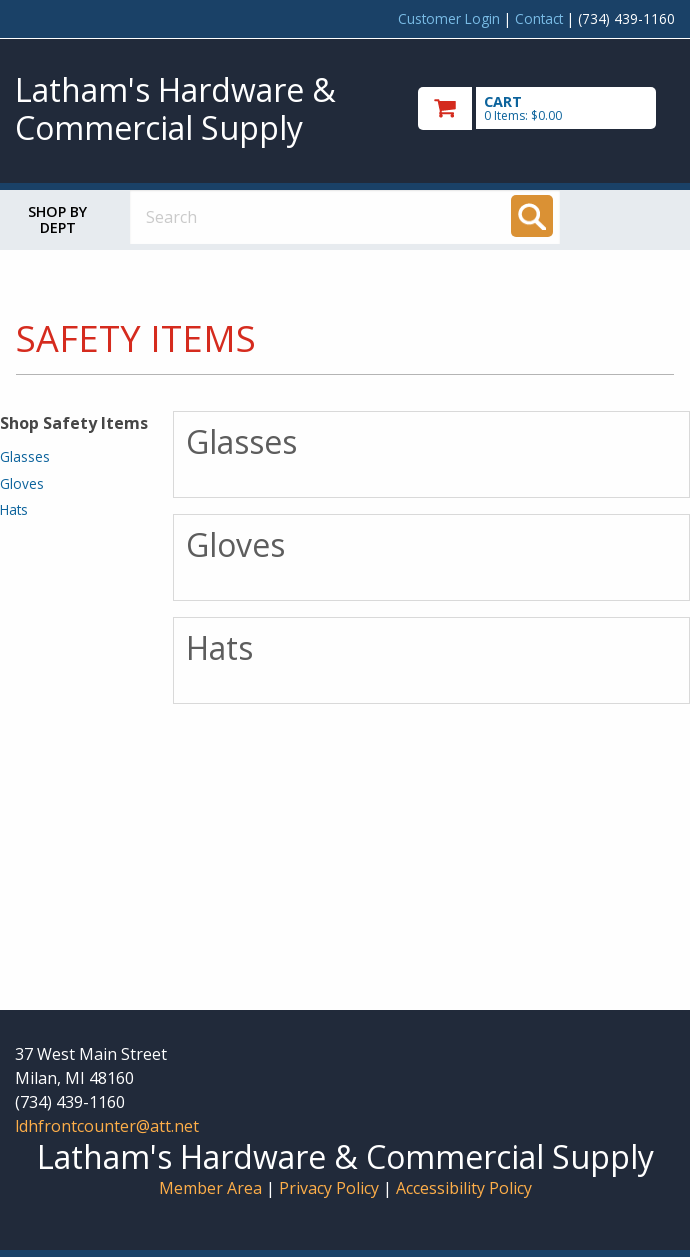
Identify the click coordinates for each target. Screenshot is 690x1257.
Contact (539, 18)
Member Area (210, 1188)
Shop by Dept (57, 219)
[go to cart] (547, 108)
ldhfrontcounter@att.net (107, 1126)
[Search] (532, 216)
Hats (14, 509)
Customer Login (449, 18)
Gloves (22, 483)
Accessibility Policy (464, 1188)
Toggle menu (637, 216)
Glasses (25, 456)
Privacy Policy (331, 1188)
